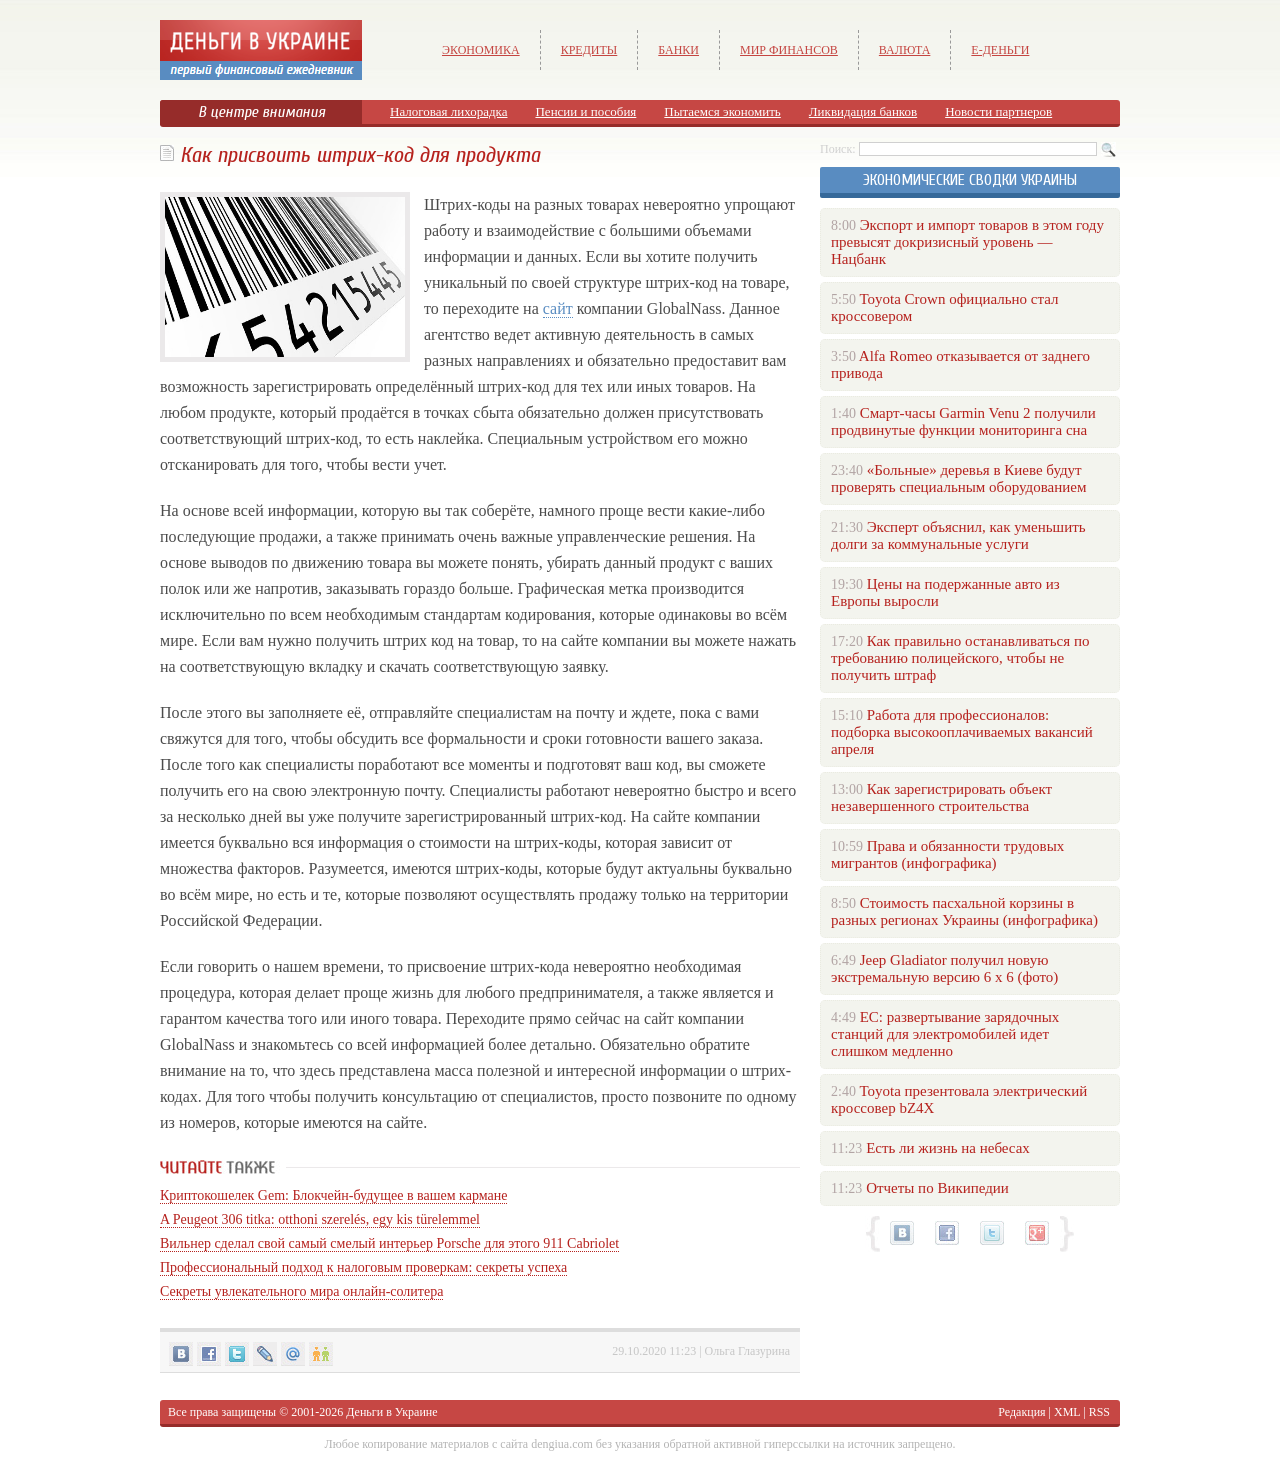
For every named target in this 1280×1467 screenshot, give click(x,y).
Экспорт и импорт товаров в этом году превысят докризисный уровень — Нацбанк (967, 242)
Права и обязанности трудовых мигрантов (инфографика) (947, 854)
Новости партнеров (998, 111)
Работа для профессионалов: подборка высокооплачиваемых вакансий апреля (962, 732)
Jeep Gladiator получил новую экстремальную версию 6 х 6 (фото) (944, 968)
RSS (1099, 1412)
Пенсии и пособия (585, 111)
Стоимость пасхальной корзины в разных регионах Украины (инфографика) (964, 911)
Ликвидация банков (863, 111)
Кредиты (589, 50)
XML (1067, 1412)
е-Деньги (1000, 50)
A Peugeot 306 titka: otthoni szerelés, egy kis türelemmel (320, 1219)
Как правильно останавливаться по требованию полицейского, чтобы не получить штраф (960, 658)
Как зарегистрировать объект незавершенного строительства (941, 797)
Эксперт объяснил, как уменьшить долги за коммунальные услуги (958, 535)
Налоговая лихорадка (448, 111)
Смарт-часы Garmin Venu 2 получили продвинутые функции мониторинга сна (963, 421)
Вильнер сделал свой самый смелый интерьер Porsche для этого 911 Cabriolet (389, 1243)
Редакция (1021, 1412)
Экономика (481, 50)
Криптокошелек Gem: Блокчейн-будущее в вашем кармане (333, 1195)
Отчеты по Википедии (937, 1188)
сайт (558, 308)
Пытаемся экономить (722, 111)
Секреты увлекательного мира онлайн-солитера (301, 1291)
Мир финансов (789, 50)
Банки (678, 50)
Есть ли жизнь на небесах (948, 1148)
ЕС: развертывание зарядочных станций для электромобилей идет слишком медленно (945, 1034)
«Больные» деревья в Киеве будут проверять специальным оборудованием (958, 478)
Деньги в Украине (391, 1412)
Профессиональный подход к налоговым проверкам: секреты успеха (363, 1267)
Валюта (905, 50)
